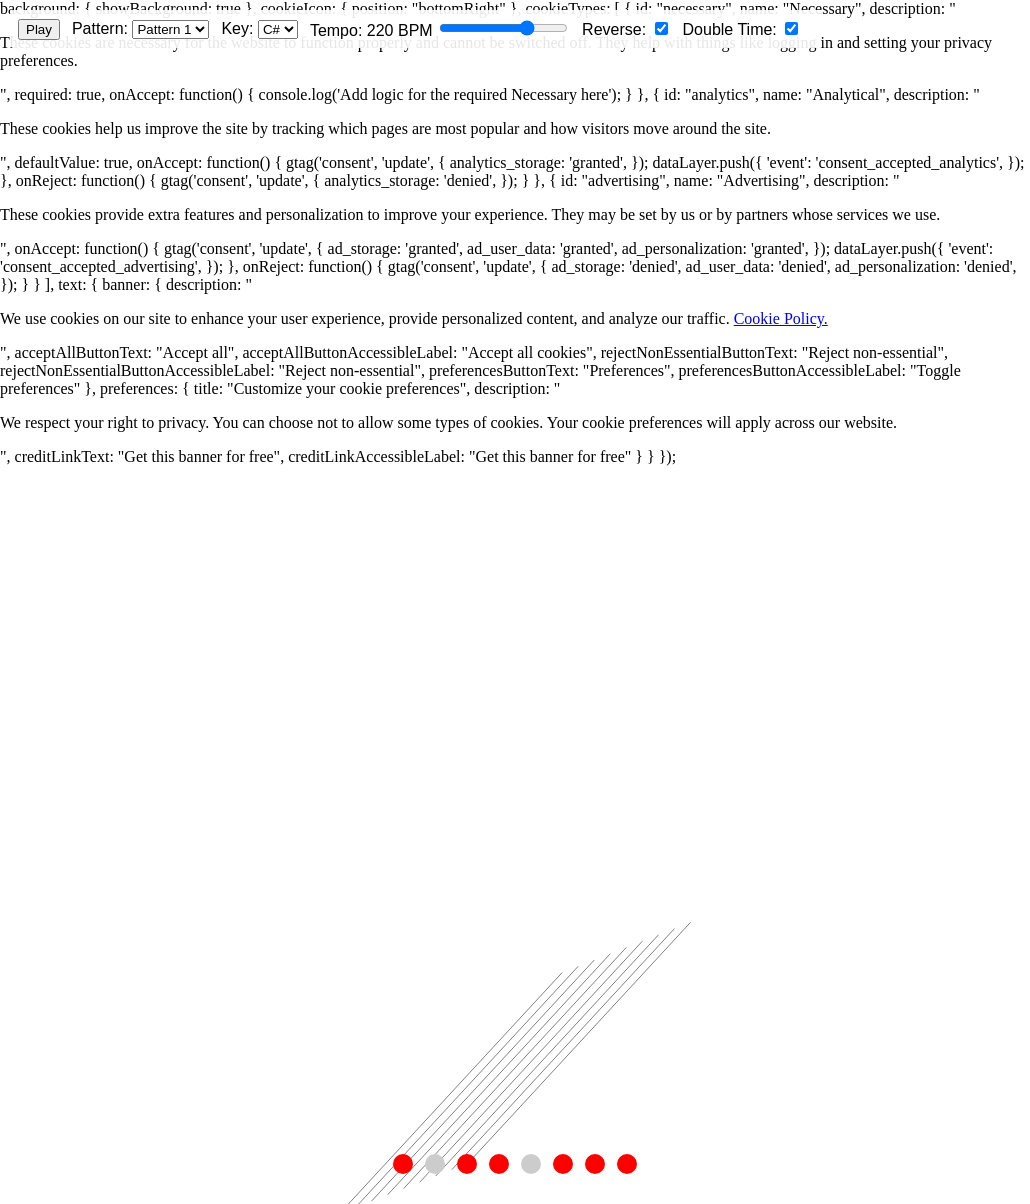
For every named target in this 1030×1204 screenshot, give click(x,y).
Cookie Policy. (781, 318)
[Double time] (791, 28)
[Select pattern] (170, 29)
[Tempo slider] (503, 28)
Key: (259, 29)
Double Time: (741, 29)
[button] (403, 1164)
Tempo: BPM (439, 29)
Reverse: (624, 29)
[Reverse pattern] (661, 28)
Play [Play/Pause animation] (39, 29)
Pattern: (140, 29)
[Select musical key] (278, 29)
